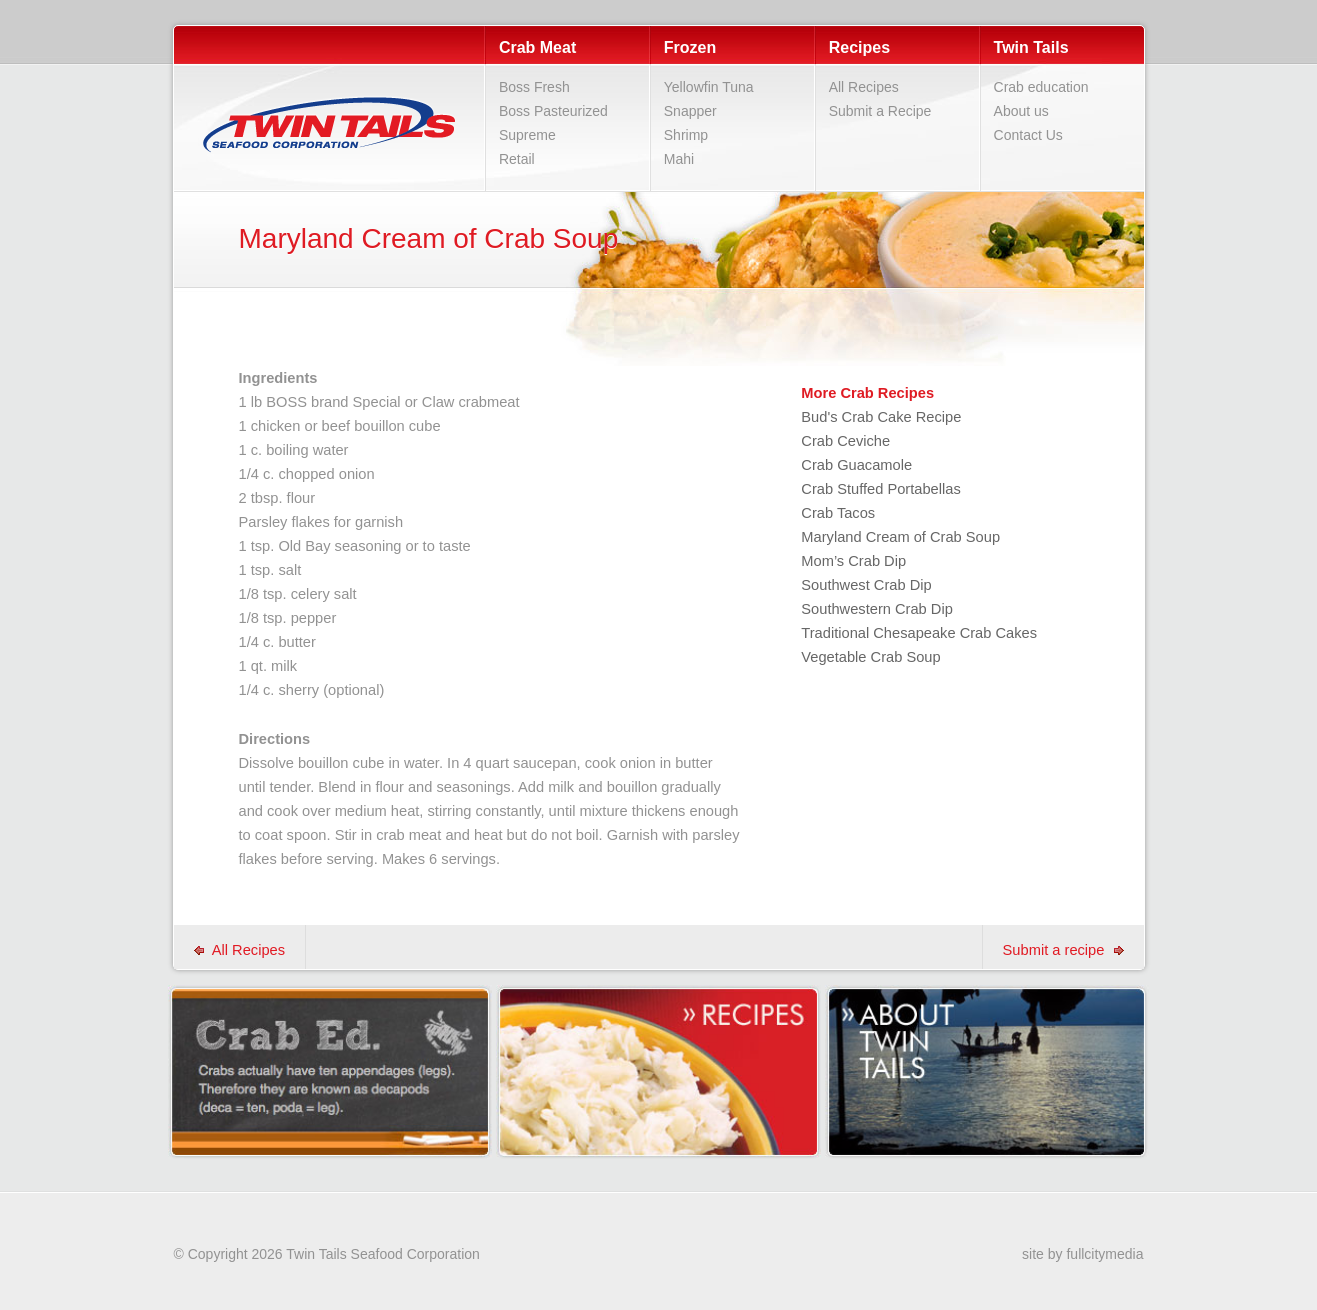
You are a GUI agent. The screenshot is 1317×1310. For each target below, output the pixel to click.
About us (1021, 111)
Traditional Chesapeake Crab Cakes (919, 633)
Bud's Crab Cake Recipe (881, 417)
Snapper (690, 111)
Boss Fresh (534, 87)
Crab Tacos (838, 513)
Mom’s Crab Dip (853, 561)
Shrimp (686, 135)
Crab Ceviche (845, 441)
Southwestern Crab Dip (877, 609)
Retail (517, 159)
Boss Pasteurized (553, 111)
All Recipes (864, 87)
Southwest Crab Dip (866, 585)
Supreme (527, 135)
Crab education (1041, 87)
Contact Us (1028, 135)
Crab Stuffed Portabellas (880, 489)
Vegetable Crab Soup (870, 657)
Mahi (679, 159)
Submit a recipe (1063, 950)
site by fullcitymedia (1082, 1254)
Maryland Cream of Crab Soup (900, 537)
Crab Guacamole (856, 465)
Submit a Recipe (880, 111)
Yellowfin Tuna (709, 87)
